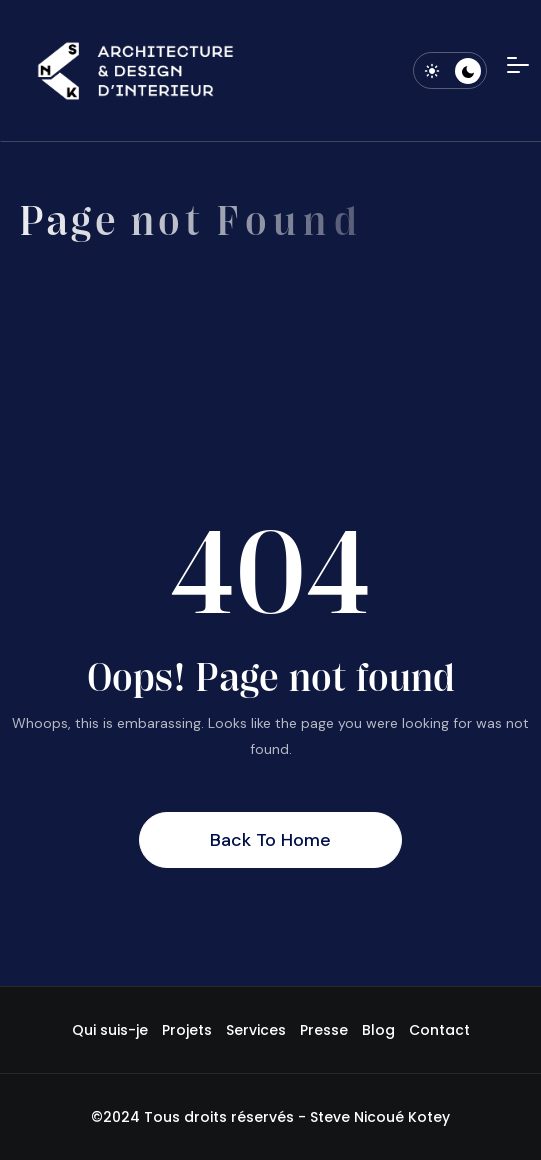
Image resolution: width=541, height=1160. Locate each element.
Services (256, 1030)
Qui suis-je (110, 1030)
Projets (187, 1030)
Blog (378, 1030)
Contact (439, 1030)
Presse (324, 1030)
